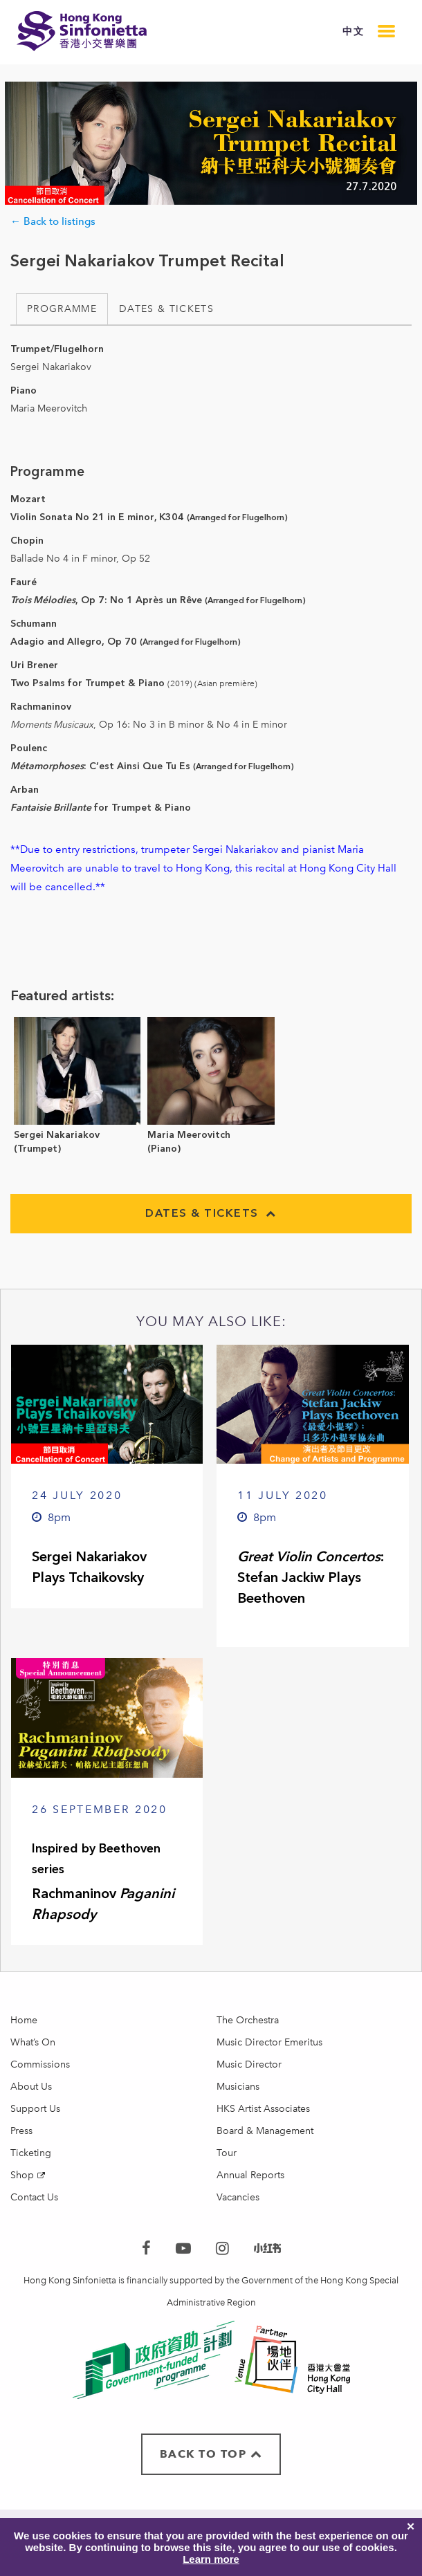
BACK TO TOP (211, 2453)
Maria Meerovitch (188, 1135)
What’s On (32, 2042)
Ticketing (30, 2153)
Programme (62, 309)
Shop (22, 2175)
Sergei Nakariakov (57, 1135)
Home (23, 2020)
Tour (227, 2153)
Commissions (40, 2064)
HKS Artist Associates (263, 2109)
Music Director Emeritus (269, 2042)
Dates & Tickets (166, 309)
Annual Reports (250, 2175)
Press (21, 2131)
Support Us (35, 2109)
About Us (31, 2086)
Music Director (249, 2064)
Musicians (238, 2086)
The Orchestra (248, 2020)
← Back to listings (52, 221)
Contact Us (34, 2197)
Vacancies (238, 2197)
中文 (353, 31)
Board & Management (265, 2131)
